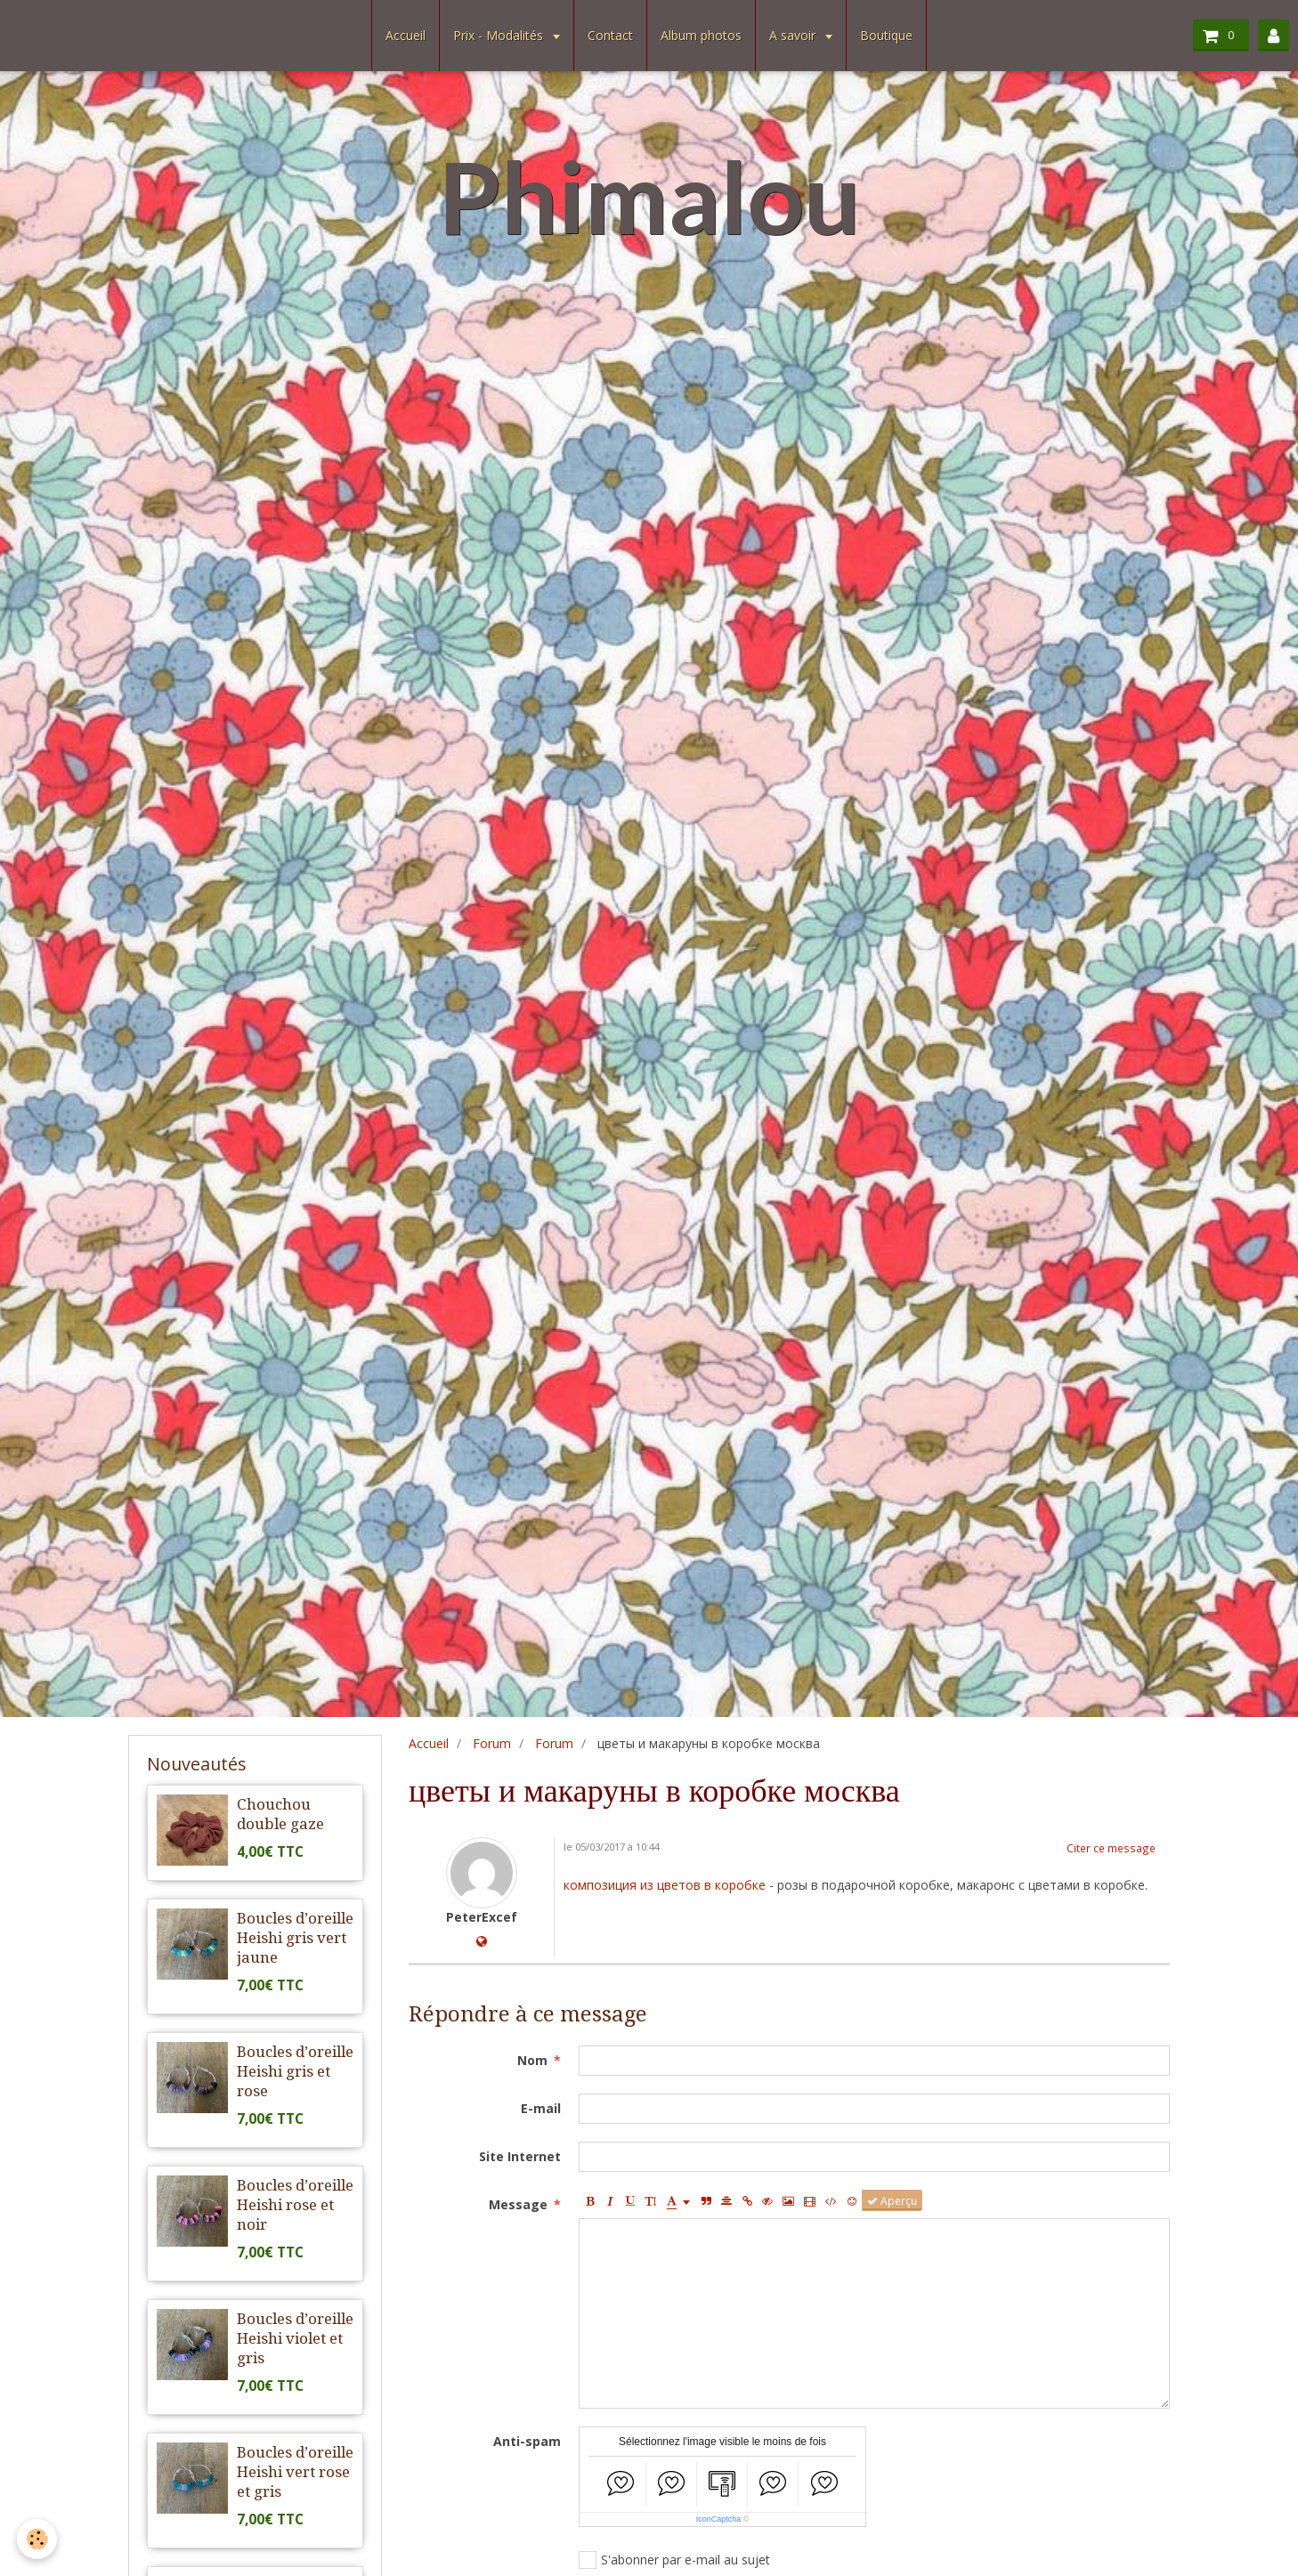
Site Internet (520, 2156)
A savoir (794, 35)
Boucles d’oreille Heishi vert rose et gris (295, 2471)
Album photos (701, 35)
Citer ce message (1111, 1848)
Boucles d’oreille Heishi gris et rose (295, 2071)
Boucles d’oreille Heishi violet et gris (295, 2338)
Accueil (405, 35)
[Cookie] (38, 2539)
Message (518, 2204)
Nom (532, 2060)
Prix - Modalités (500, 35)
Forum (492, 1743)
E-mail (541, 2108)
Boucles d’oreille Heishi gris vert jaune (295, 1937)
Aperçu (892, 2200)
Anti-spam (527, 2441)
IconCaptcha (719, 2519)
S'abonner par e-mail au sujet (674, 2560)
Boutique (886, 35)
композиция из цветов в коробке (665, 1884)
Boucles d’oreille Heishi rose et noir (295, 2204)
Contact (610, 35)
